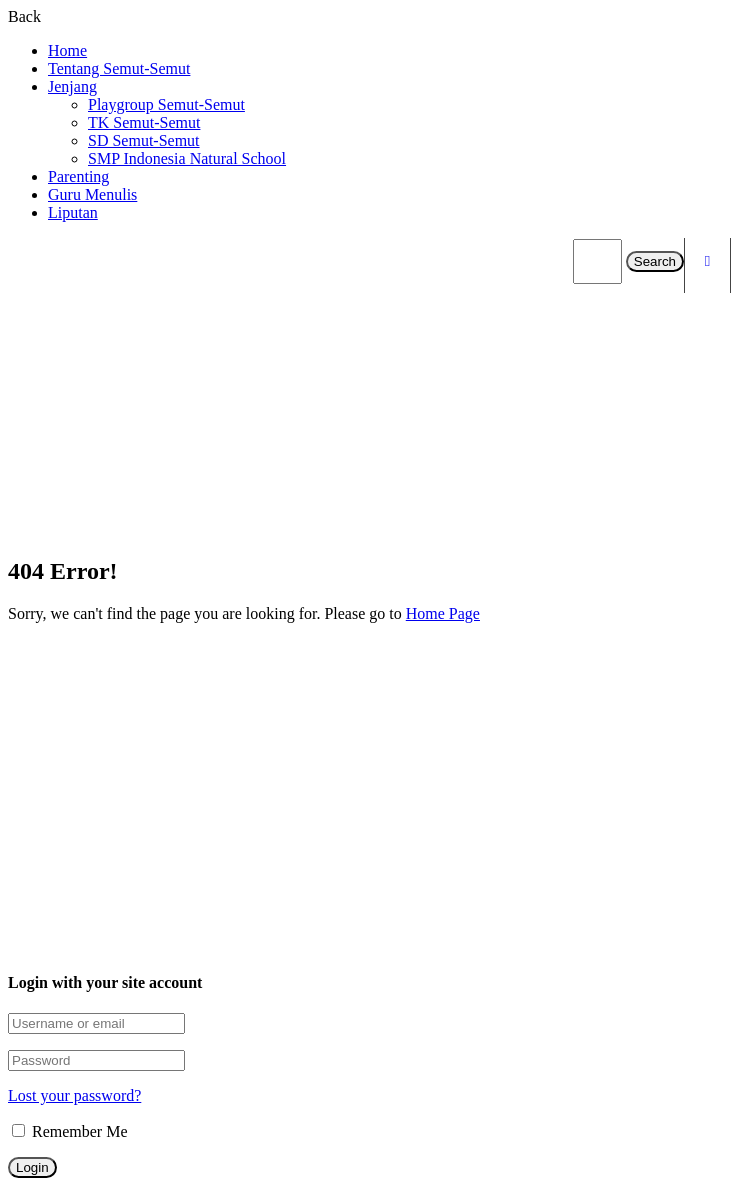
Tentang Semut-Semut (119, 68)
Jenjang (72, 86)
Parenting (78, 176)
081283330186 (116, 832)
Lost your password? (74, 1095)
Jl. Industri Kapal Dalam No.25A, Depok (199, 888)
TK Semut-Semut (144, 122)
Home (67, 50)
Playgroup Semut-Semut (166, 104)
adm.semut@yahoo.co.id (147, 860)
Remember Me (70, 1131)
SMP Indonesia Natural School (187, 158)
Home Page (443, 613)
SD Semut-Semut (144, 140)
